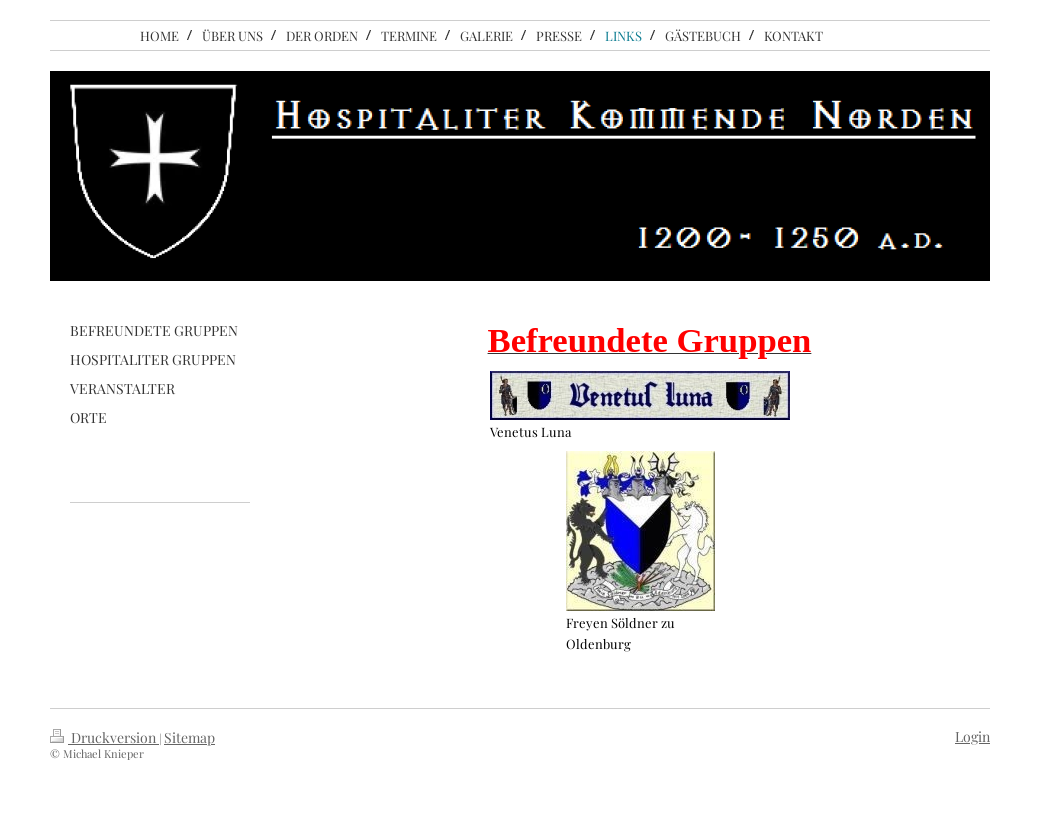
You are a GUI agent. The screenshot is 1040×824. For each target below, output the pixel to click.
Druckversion (104, 737)
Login (972, 736)
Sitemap (189, 737)
